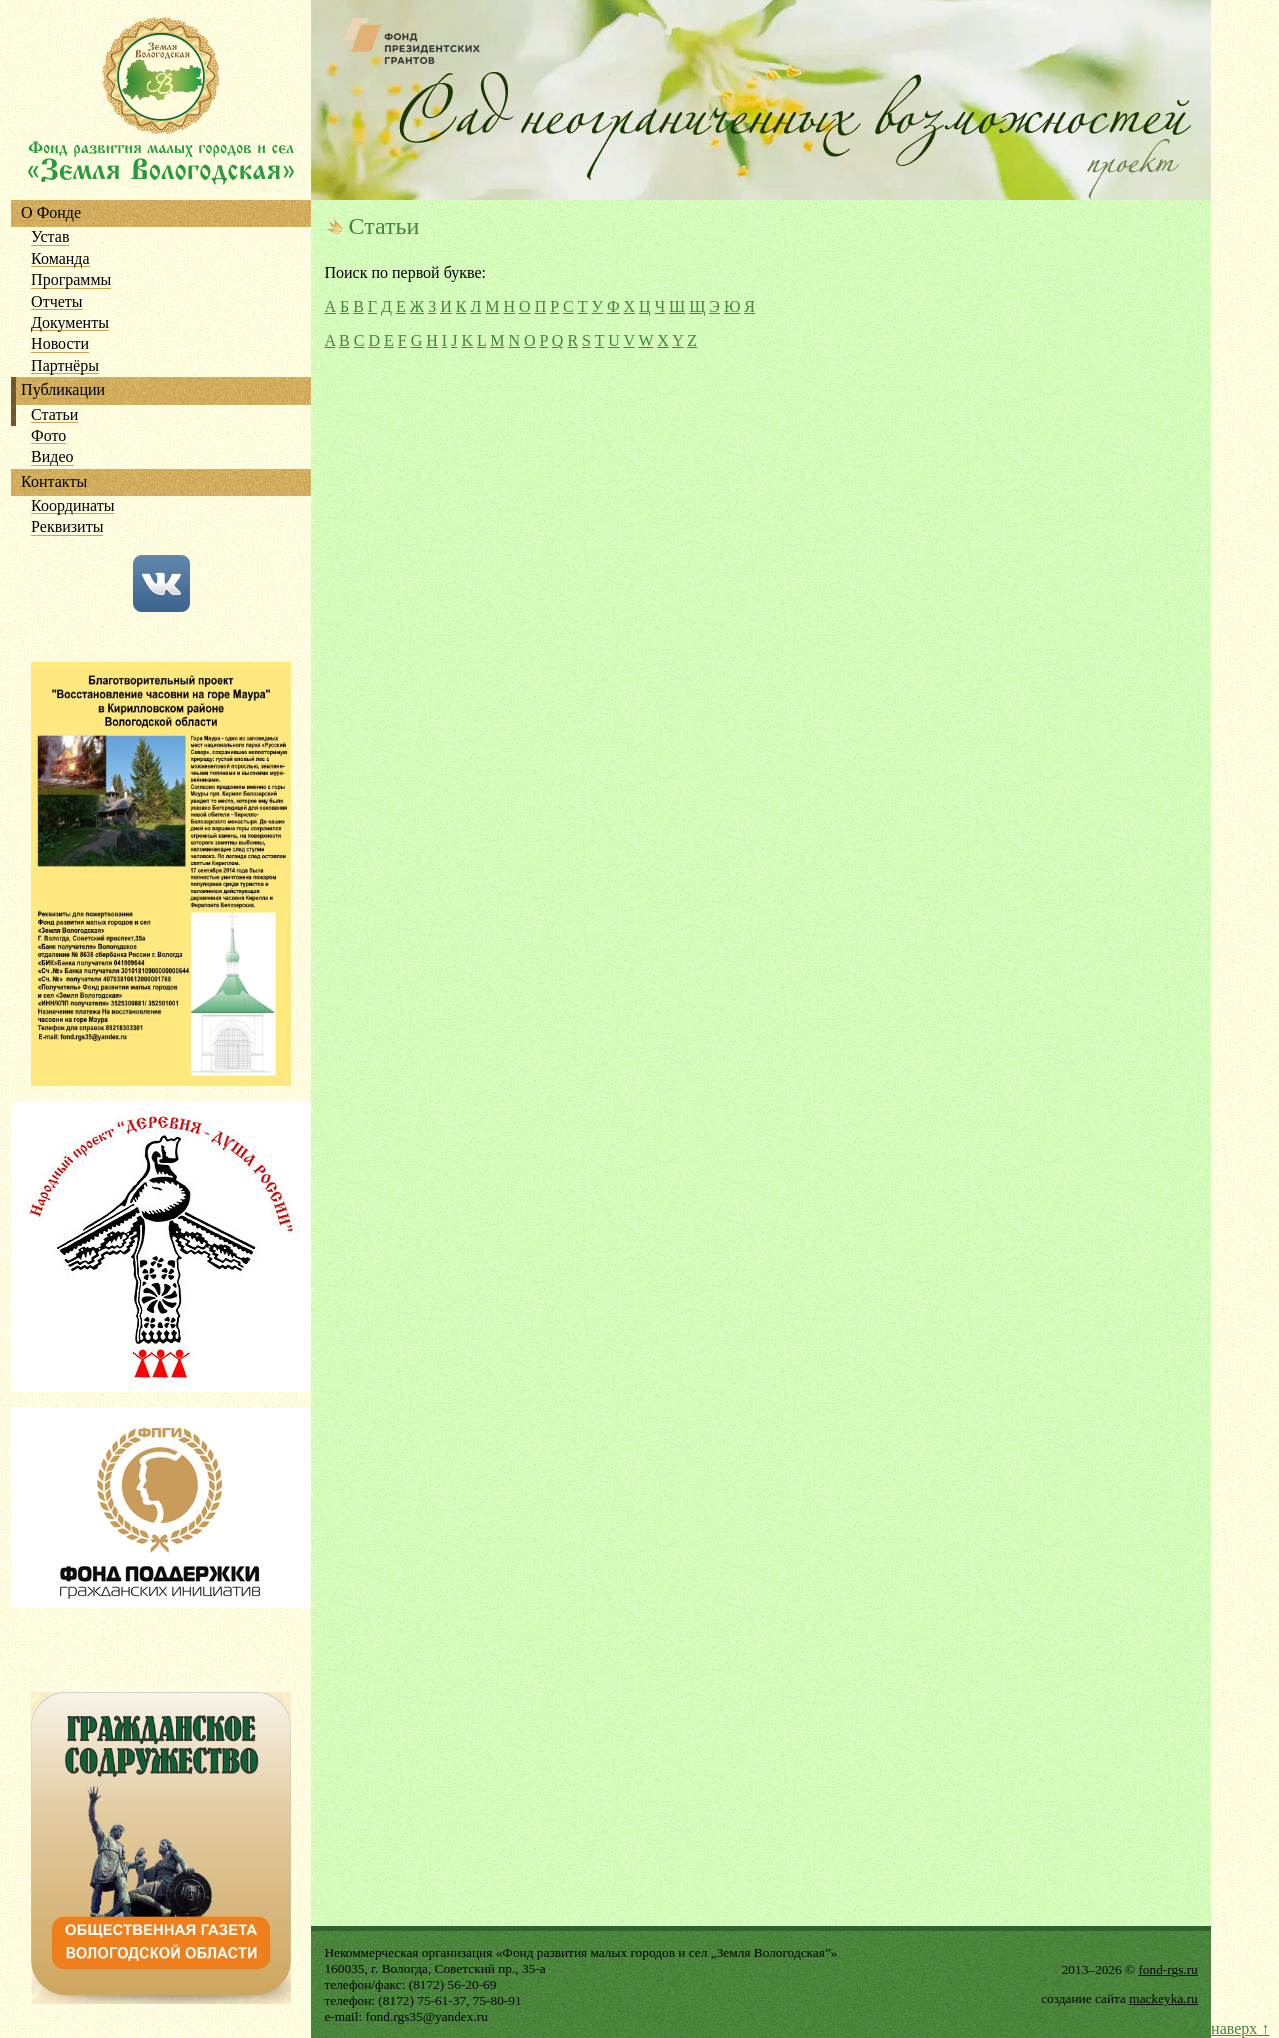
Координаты (72, 506)
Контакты (54, 482)
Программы (71, 280)
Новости (60, 344)
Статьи (54, 415)
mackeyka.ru (1163, 1998)
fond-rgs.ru (1167, 1969)
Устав (50, 237)
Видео (52, 457)
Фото (48, 436)
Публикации (63, 390)
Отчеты (56, 302)
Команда (60, 259)
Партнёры (65, 366)
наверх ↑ (1240, 2028)
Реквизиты (67, 527)
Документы (70, 323)
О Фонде (51, 213)
